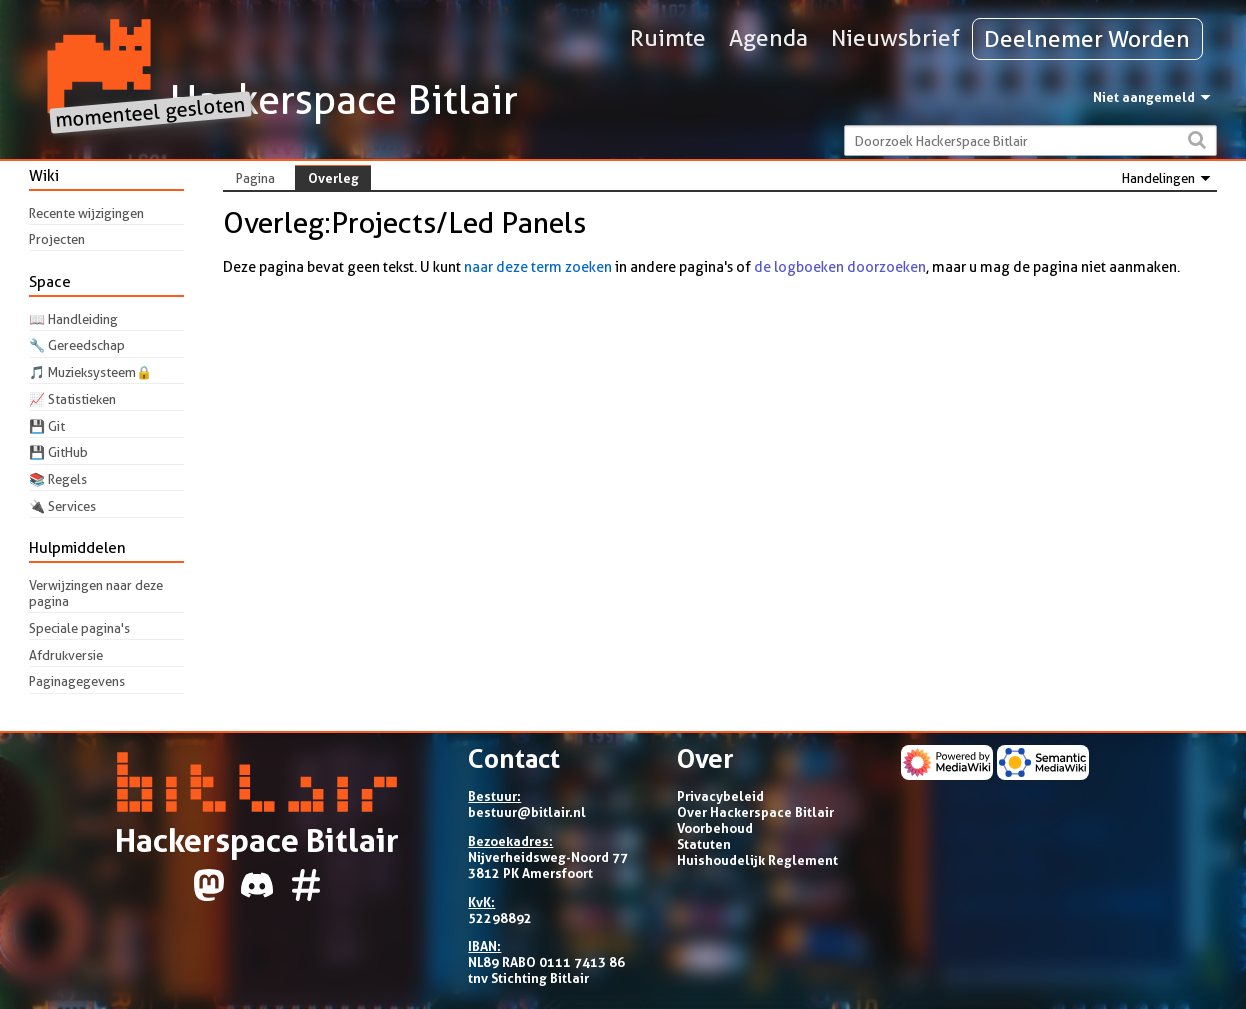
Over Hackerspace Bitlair (755, 812)
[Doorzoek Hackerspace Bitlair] (1030, 140)
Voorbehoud (715, 828)
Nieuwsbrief (895, 38)
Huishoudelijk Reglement (757, 860)
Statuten (704, 844)
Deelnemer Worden (1087, 39)
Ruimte (668, 38)
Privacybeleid (720, 796)
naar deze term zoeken (538, 267)
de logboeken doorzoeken (840, 267)
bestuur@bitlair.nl (527, 812)
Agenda (768, 38)
